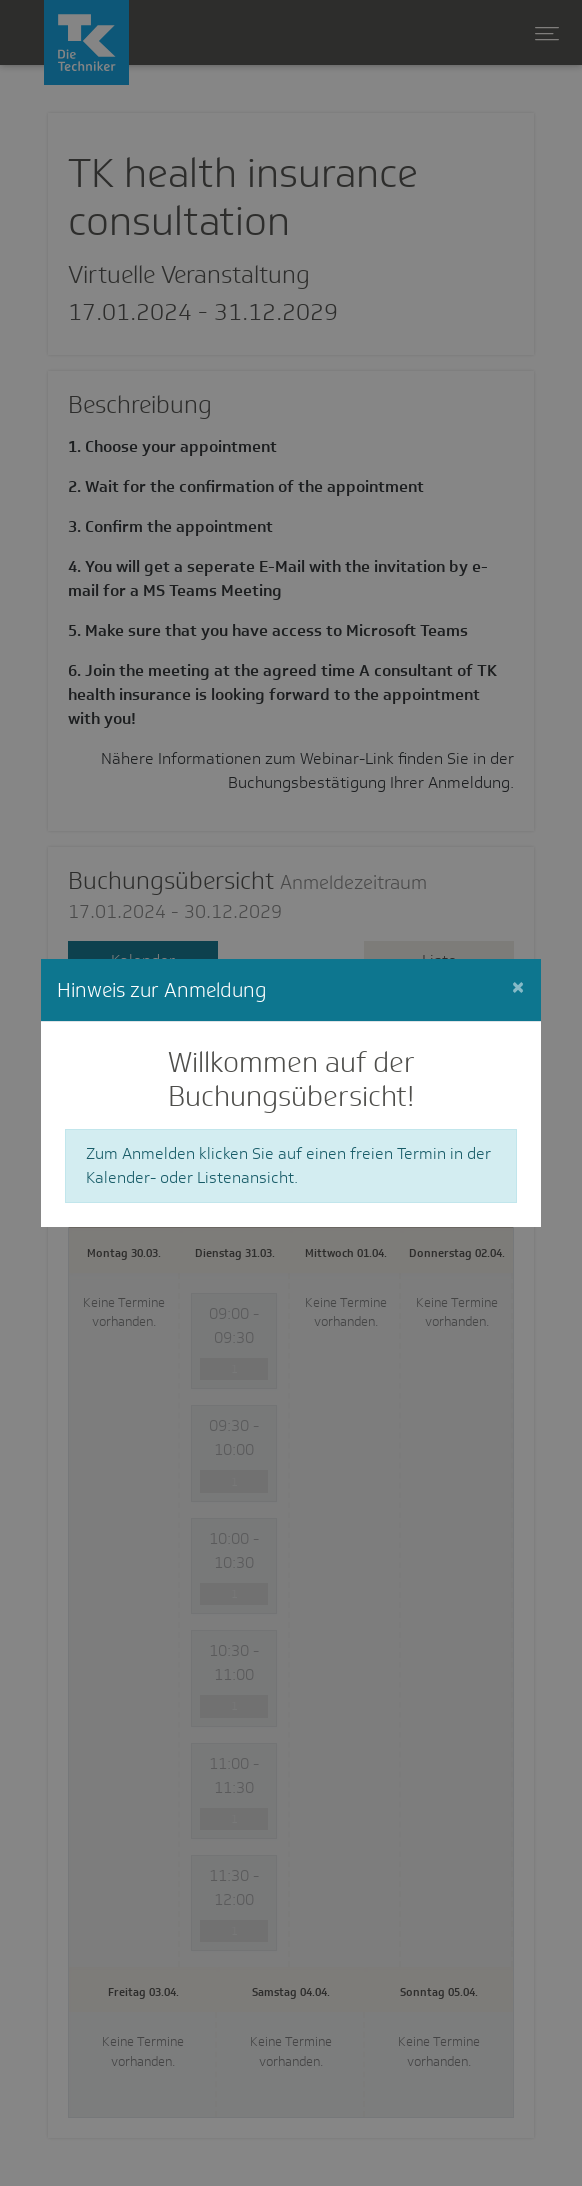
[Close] (518, 987)
